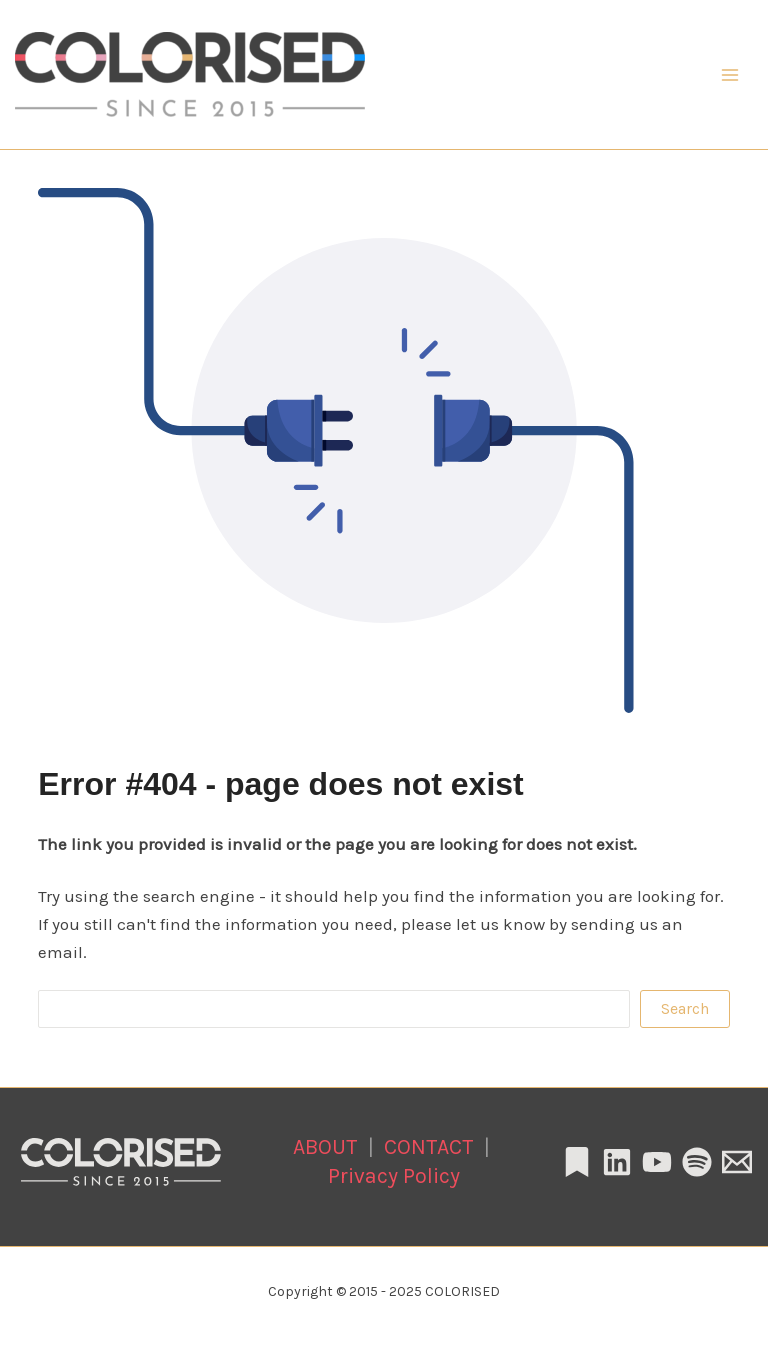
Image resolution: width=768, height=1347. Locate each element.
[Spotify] (697, 1162)
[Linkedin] (617, 1162)
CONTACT (429, 1146)
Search (685, 1008)
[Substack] (577, 1162)
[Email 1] (737, 1162)
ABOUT (325, 1146)
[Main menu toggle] (731, 75)
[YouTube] (657, 1162)
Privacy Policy (394, 1175)
